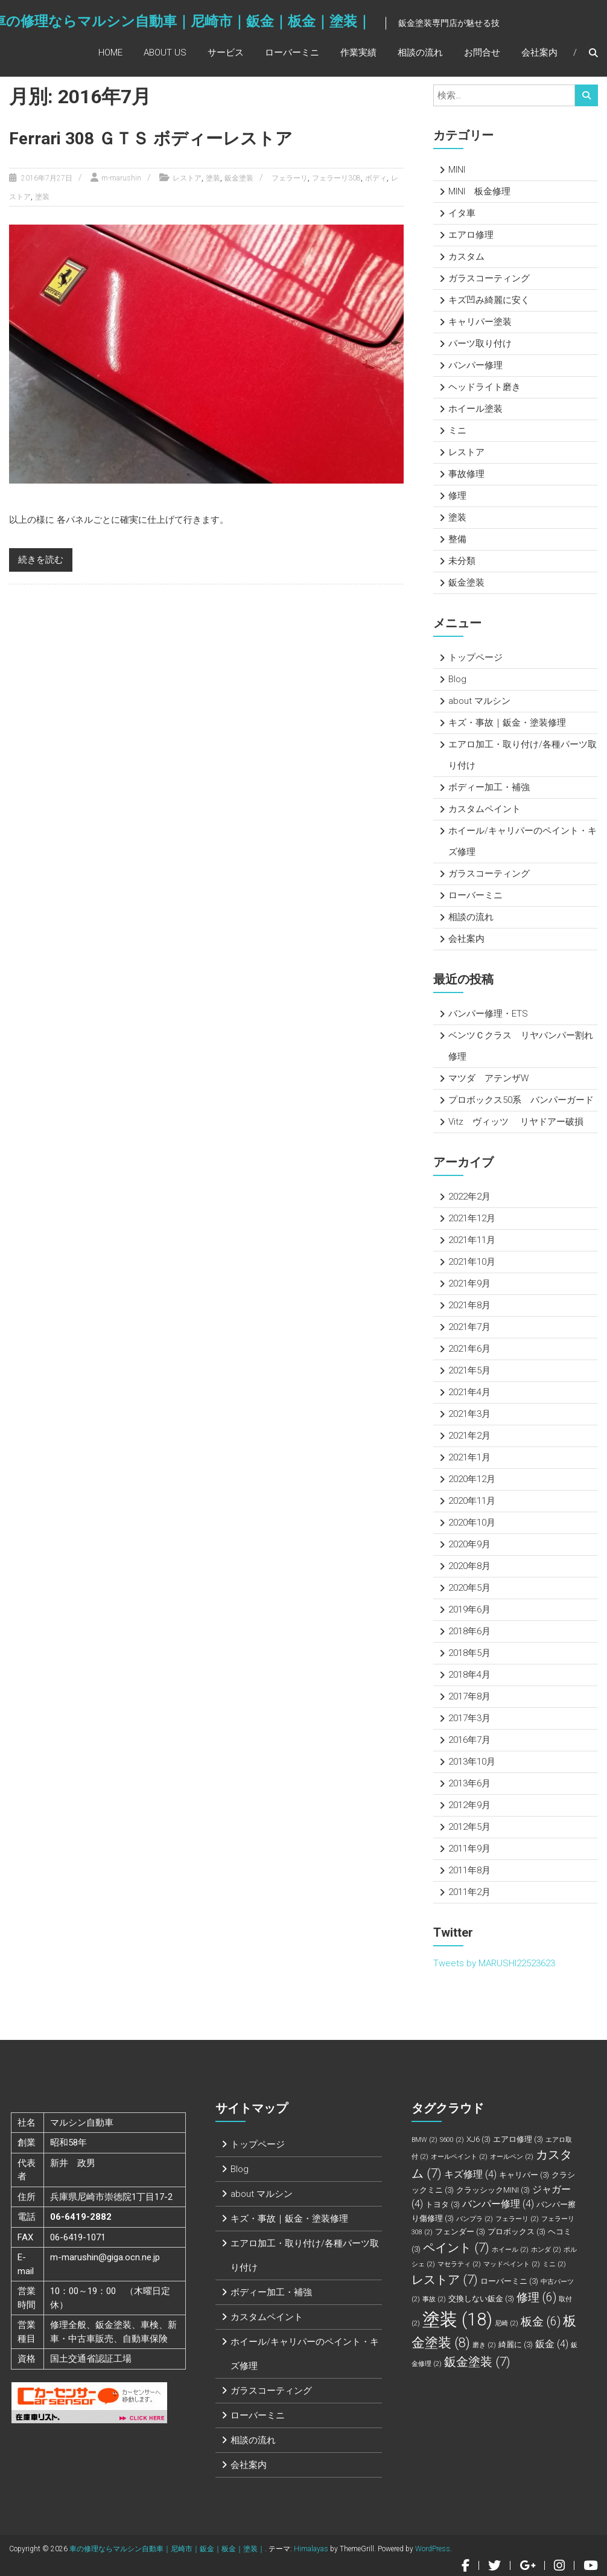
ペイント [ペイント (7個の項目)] (456, 2247)
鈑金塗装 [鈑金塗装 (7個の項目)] (477, 2361)
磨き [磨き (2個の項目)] (484, 2345)
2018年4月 (469, 1674)
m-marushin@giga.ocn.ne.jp (105, 2257)
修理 (457, 495)
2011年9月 (469, 1848)
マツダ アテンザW (488, 1078)
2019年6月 (469, 1609)
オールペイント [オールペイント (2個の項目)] (459, 2157)
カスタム (466, 256)
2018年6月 (469, 1631)
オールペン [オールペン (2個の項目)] (511, 2157)
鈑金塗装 (238, 178)
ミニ (457, 430)
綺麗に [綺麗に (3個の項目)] (515, 2344)
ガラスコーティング (489, 278)
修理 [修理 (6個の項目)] (536, 2297)
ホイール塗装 (475, 408)
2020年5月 (469, 1587)
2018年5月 (469, 1653)
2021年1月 (469, 1457)
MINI (456, 169)
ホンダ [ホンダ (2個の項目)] (546, 2250)
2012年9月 (469, 1805)
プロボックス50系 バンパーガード (521, 1100)
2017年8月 (469, 1696)
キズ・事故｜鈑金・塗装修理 (507, 722)
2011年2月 (469, 1892)
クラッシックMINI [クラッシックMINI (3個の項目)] (493, 2189)
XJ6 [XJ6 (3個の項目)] (478, 2139)
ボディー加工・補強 (489, 787)
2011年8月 (469, 1870)
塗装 (213, 178)
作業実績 (358, 52)
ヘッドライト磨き (484, 387)
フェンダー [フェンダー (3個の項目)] (460, 2231)
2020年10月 (471, 1522)
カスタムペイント (484, 809)
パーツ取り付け (480, 343)
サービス (226, 52)
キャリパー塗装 (480, 321)
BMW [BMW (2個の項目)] (424, 2140)
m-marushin (121, 178)
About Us (165, 52)
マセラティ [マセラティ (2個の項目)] (459, 2264)
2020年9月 (469, 1544)
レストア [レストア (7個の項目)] (445, 2279)
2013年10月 (471, 1761)
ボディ (376, 178)
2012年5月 (469, 1826)
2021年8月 (469, 1305)
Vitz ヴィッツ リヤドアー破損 (515, 1121)
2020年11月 (471, 1500)
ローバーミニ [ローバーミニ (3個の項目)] (509, 2281)
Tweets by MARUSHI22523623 (494, 1963)
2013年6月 (469, 1783)
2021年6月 (469, 1348)
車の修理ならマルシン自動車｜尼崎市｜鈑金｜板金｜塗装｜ (167, 2549)
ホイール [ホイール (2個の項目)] (510, 2250)
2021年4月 (469, 1392)
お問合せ (482, 52)
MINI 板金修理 (479, 191)
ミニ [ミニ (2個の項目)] (554, 2264)
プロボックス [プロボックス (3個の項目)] (516, 2231)
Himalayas (311, 2549)
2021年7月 (469, 1327)
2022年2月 (469, 1196)
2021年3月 (469, 1413)
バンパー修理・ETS (488, 1013)
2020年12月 (471, 1479)
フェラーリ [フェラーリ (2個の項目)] (517, 2219)
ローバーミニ (292, 52)
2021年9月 (469, 1283)
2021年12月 (471, 1218)
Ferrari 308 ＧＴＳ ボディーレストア (151, 139)
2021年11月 (471, 1240)
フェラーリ (290, 178)
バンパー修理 (475, 365)
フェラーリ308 (336, 178)
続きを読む (40, 559)
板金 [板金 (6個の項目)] (541, 2321)
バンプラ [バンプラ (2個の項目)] (474, 2219)
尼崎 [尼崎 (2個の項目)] (506, 2323)
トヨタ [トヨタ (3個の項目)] (442, 2204)
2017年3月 (469, 1718)
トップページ (475, 657)
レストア (187, 178)
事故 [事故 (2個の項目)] (434, 2299)
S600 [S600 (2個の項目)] (452, 2140)
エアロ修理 (471, 234)
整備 (457, 539)
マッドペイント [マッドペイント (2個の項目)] (511, 2264)
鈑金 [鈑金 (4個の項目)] (551, 2344)
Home (110, 52)
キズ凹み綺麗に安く (489, 300)
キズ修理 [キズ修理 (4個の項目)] (470, 2174)
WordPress (432, 2549)
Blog (457, 679)
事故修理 (466, 473)
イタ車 (461, 213)
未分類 (461, 560)
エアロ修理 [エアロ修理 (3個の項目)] (518, 2139)
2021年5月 (469, 1370)
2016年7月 (469, 1739)
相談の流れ (420, 52)
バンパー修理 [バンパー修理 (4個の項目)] (498, 2204)
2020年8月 (469, 1566)
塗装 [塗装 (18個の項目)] (457, 2319)
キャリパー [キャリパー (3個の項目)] (524, 2174)
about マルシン (479, 700)
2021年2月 (469, 1435)
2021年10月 (471, 1261)
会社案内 (539, 52)
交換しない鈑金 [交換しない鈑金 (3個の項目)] (481, 2298)
